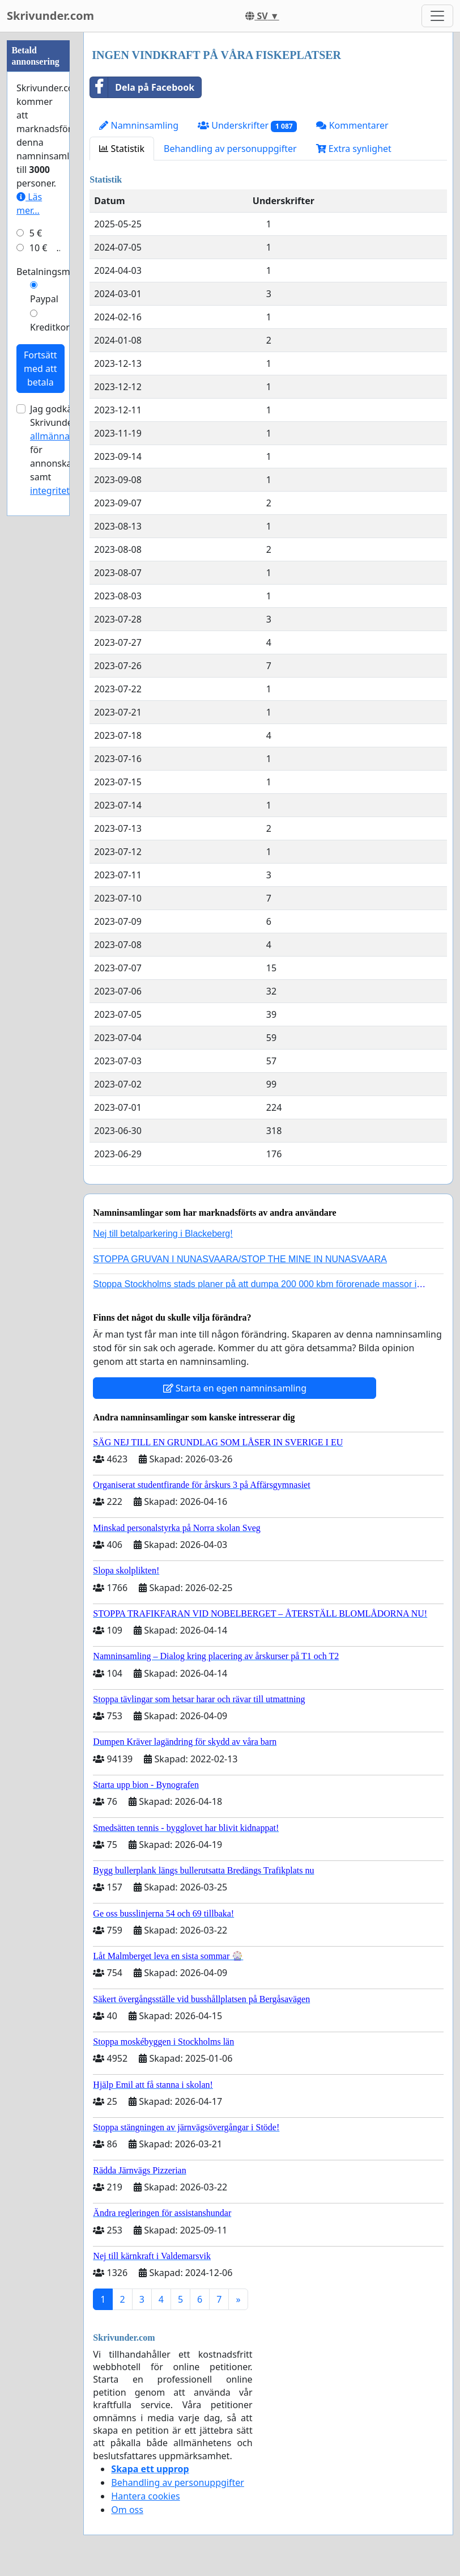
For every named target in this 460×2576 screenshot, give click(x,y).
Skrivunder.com (50, 15)
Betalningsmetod (53, 271)
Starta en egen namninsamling (235, 1388)
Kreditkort (51, 327)
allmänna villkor (63, 436)
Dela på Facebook (142, 87)
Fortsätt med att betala (40, 368)
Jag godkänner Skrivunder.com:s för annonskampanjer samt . (69, 450)
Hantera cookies (145, 2496)
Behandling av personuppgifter (230, 148)
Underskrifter (247, 125)
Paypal (44, 299)
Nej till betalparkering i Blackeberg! (162, 1233)
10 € (38, 248)
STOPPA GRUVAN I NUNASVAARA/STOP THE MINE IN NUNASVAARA (240, 1259)
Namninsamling (138, 125)
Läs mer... (29, 204)
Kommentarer (352, 125)
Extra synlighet (353, 148)
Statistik (121, 148)
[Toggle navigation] (437, 16)
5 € (35, 233)
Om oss (127, 2509)
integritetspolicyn (67, 490)
